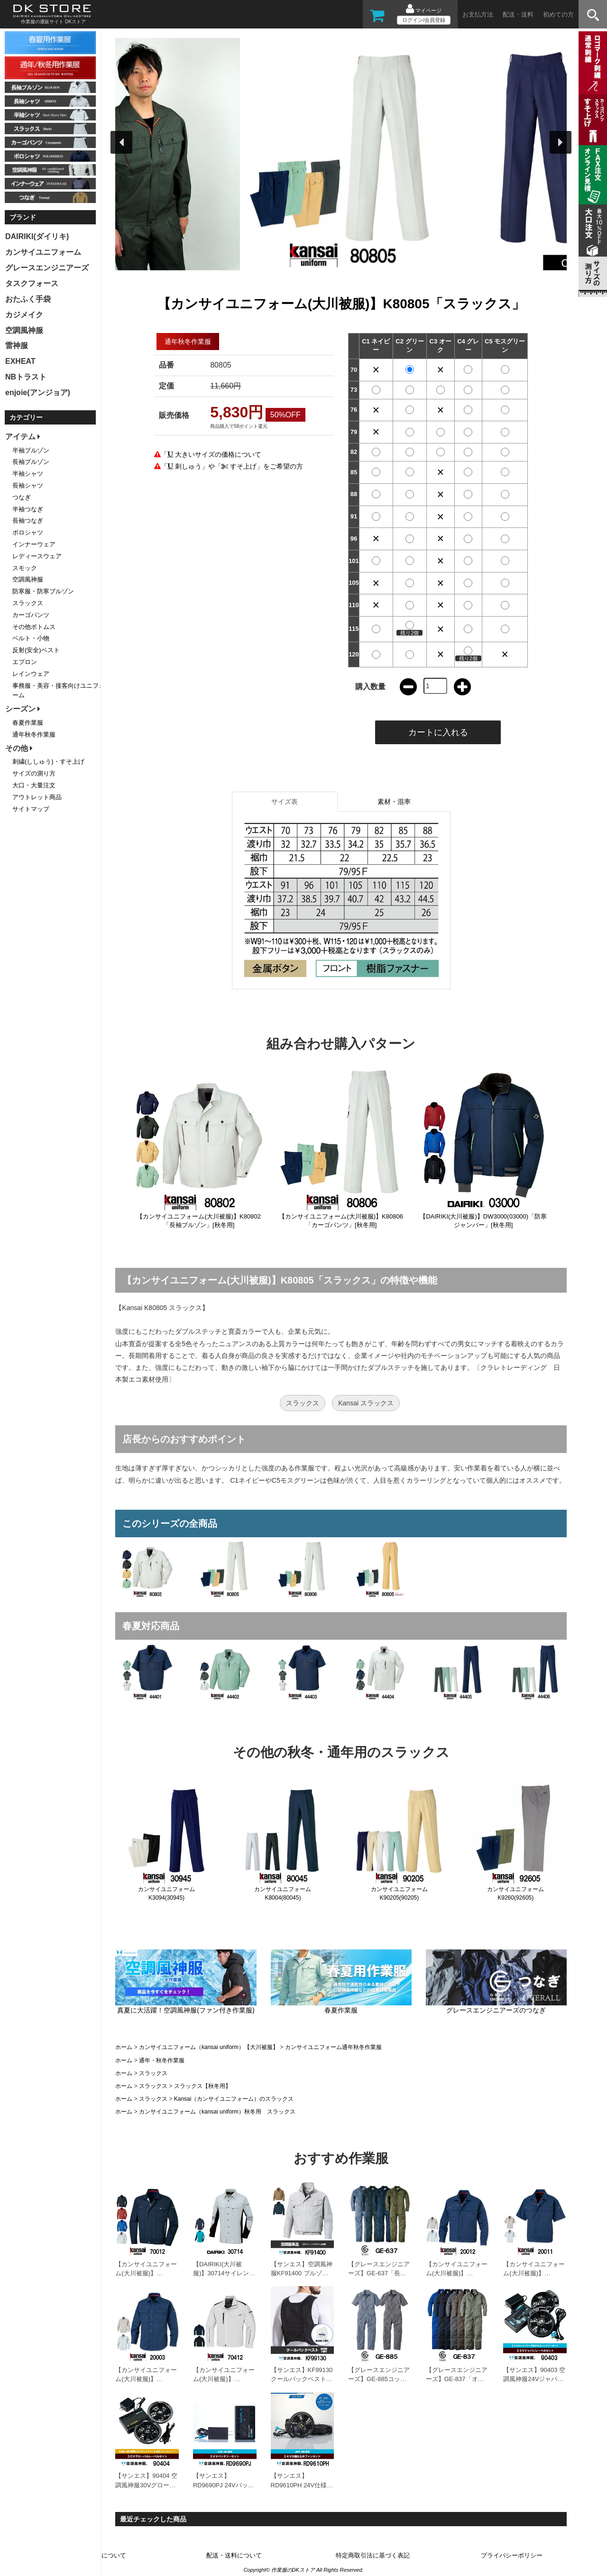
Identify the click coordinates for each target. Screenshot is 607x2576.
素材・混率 (394, 801)
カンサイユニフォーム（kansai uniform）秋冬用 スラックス (217, 2111)
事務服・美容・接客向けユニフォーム (58, 690)
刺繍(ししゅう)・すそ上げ (48, 761)
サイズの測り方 (33, 773)
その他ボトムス (33, 626)
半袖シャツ (27, 473)
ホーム (123, 2047)
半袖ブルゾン (30, 450)
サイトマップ (30, 809)
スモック (24, 568)
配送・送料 (518, 14)
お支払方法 (477, 14)
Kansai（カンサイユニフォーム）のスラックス (234, 2099)
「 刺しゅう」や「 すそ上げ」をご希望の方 (232, 466)
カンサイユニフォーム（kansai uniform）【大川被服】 (208, 2047)
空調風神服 (27, 579)
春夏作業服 (27, 722)
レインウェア (30, 673)
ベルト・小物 (30, 638)
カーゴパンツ (30, 615)
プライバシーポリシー (512, 2555)
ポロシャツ (27, 532)
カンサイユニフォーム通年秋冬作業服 (333, 2047)
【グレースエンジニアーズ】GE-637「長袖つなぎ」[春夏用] (379, 2273)
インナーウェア (33, 544)
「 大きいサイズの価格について (211, 454)
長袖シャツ (27, 485)
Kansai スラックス (366, 1403)
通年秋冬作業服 (33, 734)
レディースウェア (37, 556)
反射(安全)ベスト (36, 650)
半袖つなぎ (27, 509)
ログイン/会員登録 (423, 20)
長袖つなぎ (27, 520)
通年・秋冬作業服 (161, 2060)
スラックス (302, 1403)
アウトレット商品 (37, 797)
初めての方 (558, 14)
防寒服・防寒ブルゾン (43, 591)
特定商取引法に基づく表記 (373, 2555)
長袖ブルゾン (30, 461)
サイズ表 (284, 801)
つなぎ (21, 497)
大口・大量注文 (33, 785)
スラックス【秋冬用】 (202, 2086)
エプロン (24, 661)
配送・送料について (234, 2555)
